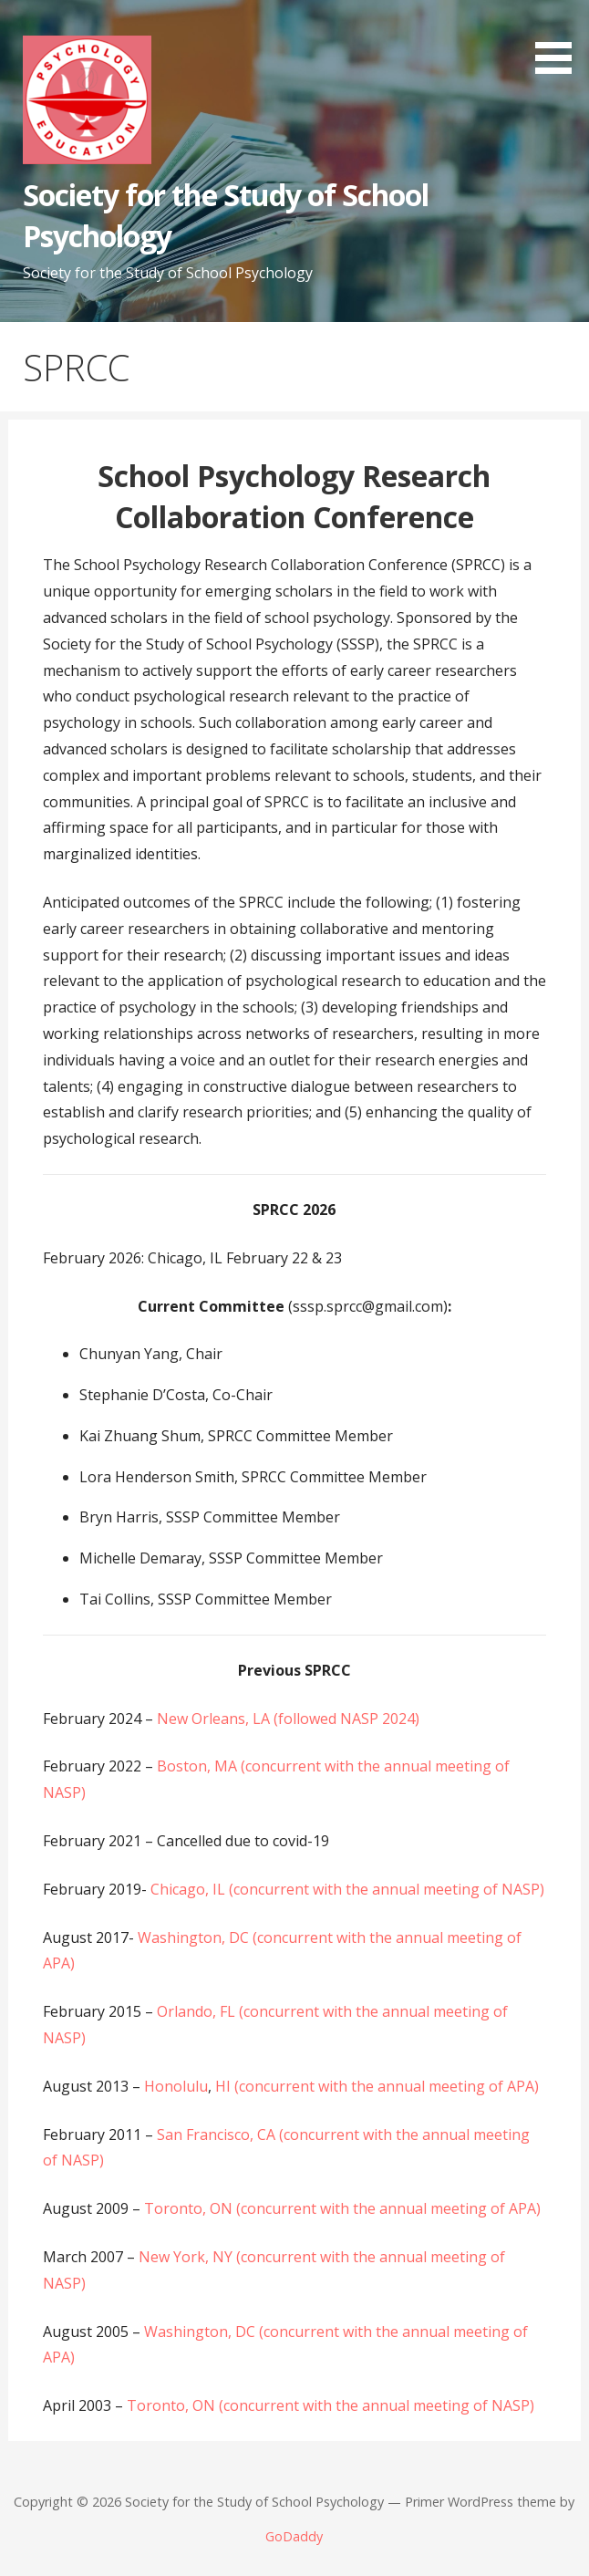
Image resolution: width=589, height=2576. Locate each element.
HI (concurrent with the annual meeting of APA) (375, 2086)
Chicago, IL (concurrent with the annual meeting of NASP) (347, 1889)
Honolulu (176, 2086)
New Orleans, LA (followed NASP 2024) (288, 1719)
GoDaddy (294, 2536)
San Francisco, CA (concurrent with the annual (313, 2134)
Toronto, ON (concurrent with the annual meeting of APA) (342, 2208)
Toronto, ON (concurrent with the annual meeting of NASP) (330, 2405)
